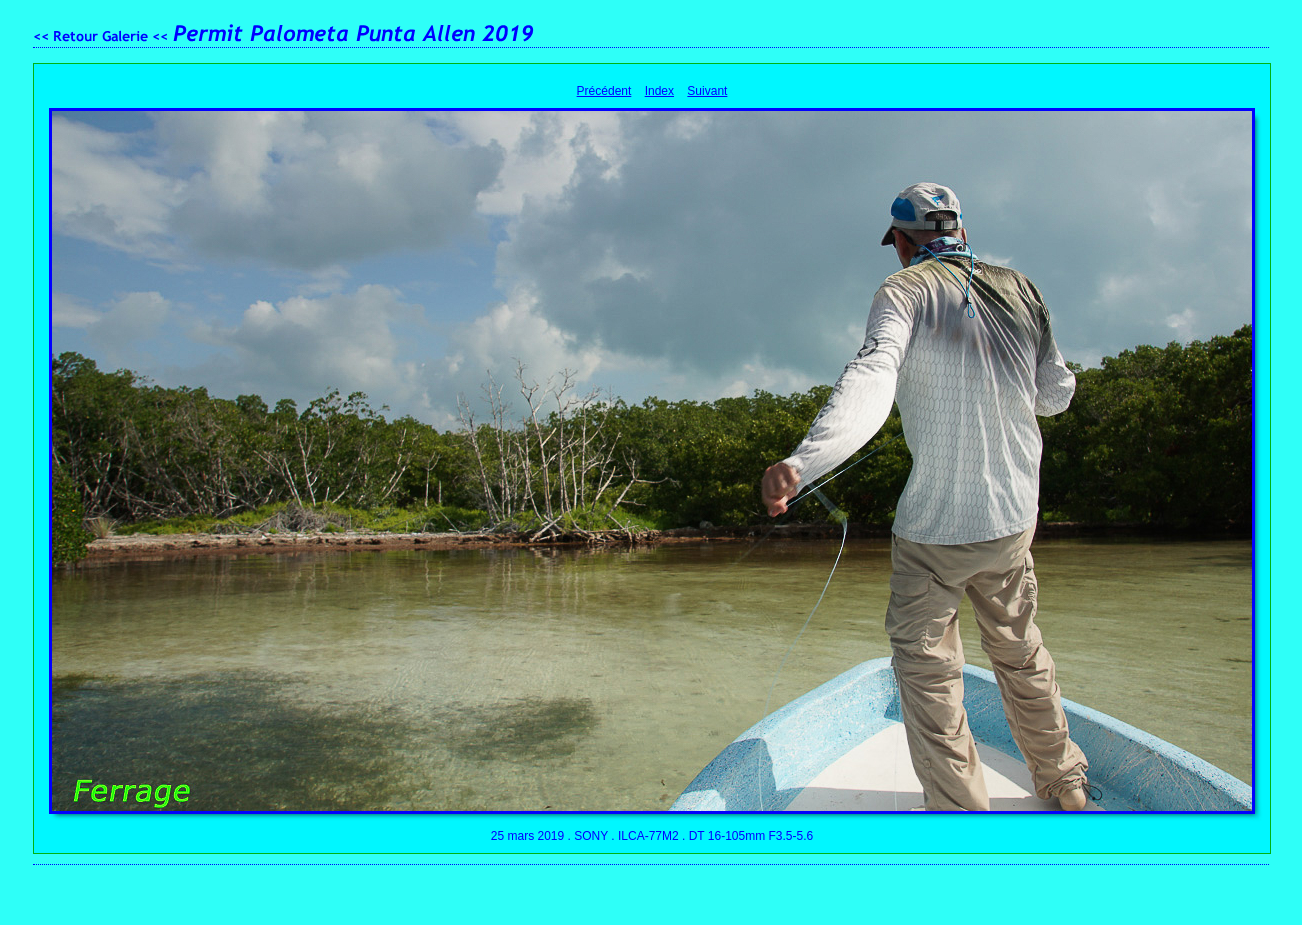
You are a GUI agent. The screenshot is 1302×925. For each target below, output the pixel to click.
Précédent (604, 91)
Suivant (707, 91)
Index (659, 91)
